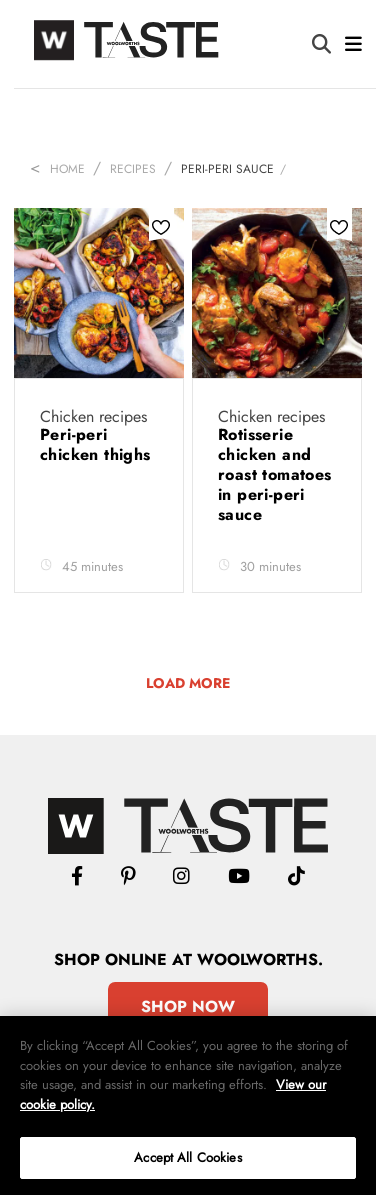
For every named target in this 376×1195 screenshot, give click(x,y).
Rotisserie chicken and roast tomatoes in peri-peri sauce (275, 474)
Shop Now (188, 1006)
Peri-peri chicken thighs (95, 444)
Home (67, 169)
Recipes (133, 169)
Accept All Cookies (187, 1157)
